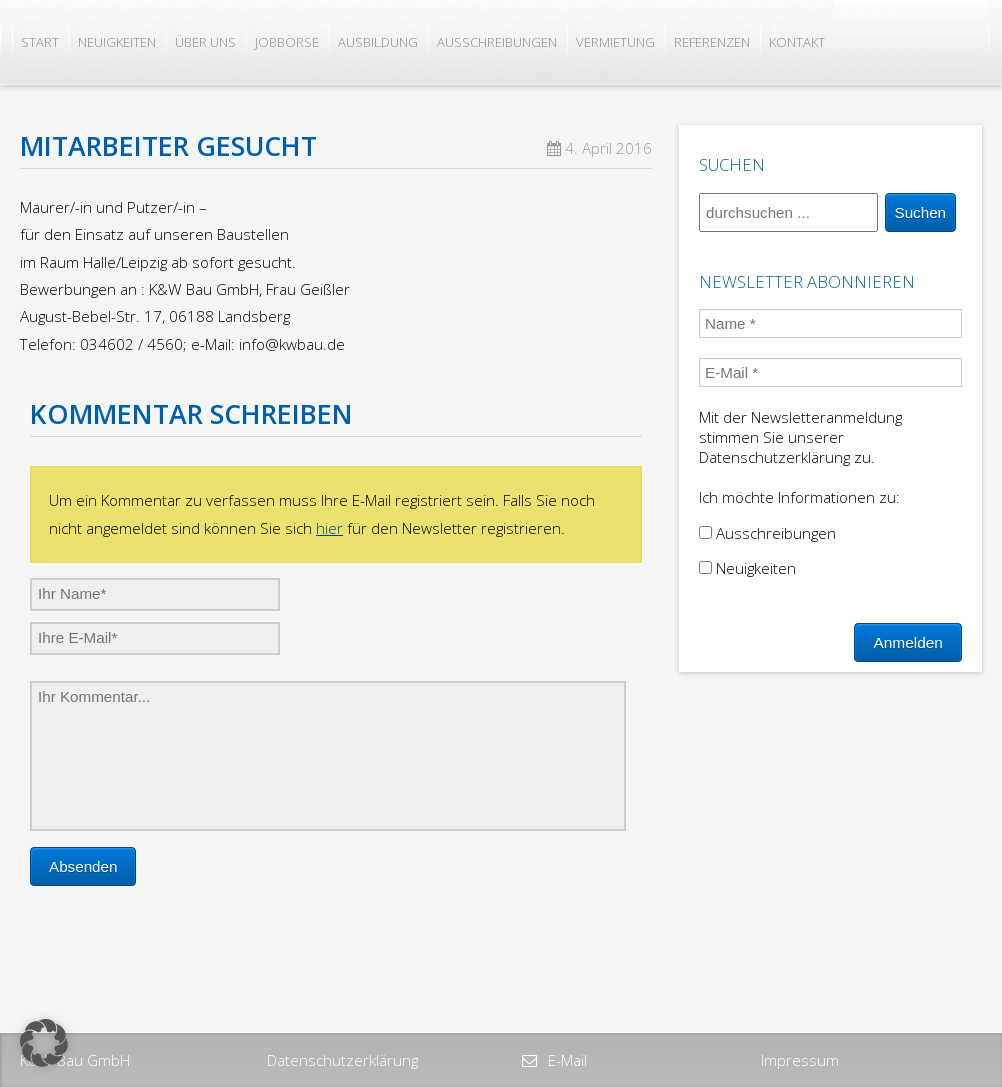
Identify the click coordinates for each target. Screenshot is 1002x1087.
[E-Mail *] (830, 372)
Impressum (800, 1060)
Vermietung (615, 42)
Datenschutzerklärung (342, 1060)
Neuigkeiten (117, 42)
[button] (44, 1043)
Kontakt (797, 42)
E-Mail (565, 1060)
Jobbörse (287, 42)
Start (40, 42)
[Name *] (830, 323)
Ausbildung (378, 42)
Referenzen (712, 42)
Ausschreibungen (497, 42)
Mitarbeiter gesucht (168, 146)
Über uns (205, 42)
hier (329, 528)
